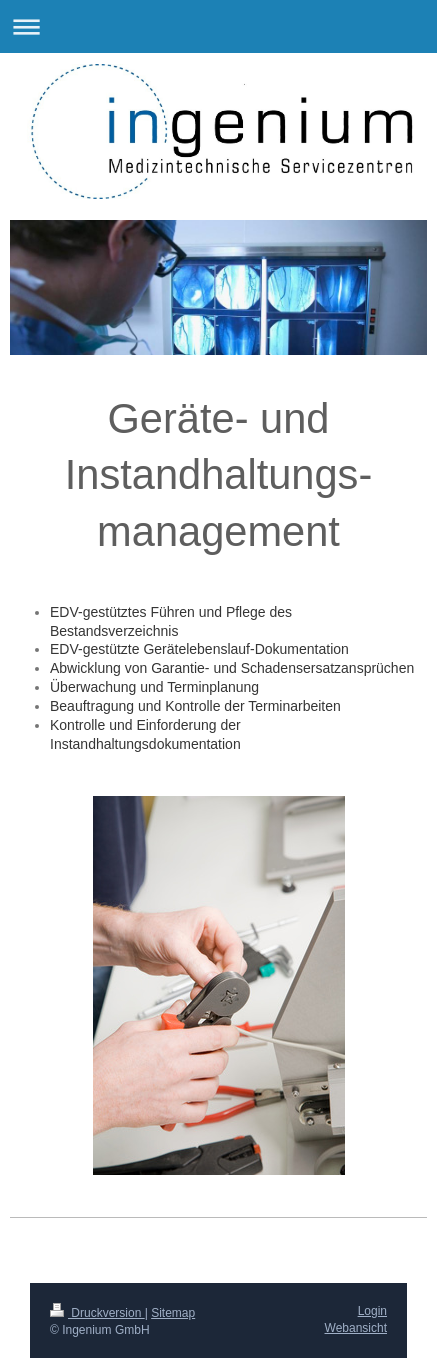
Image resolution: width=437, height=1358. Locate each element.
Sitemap (173, 1313)
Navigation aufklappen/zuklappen (218, 26)
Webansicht (356, 1328)
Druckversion (97, 1313)
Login (372, 1311)
